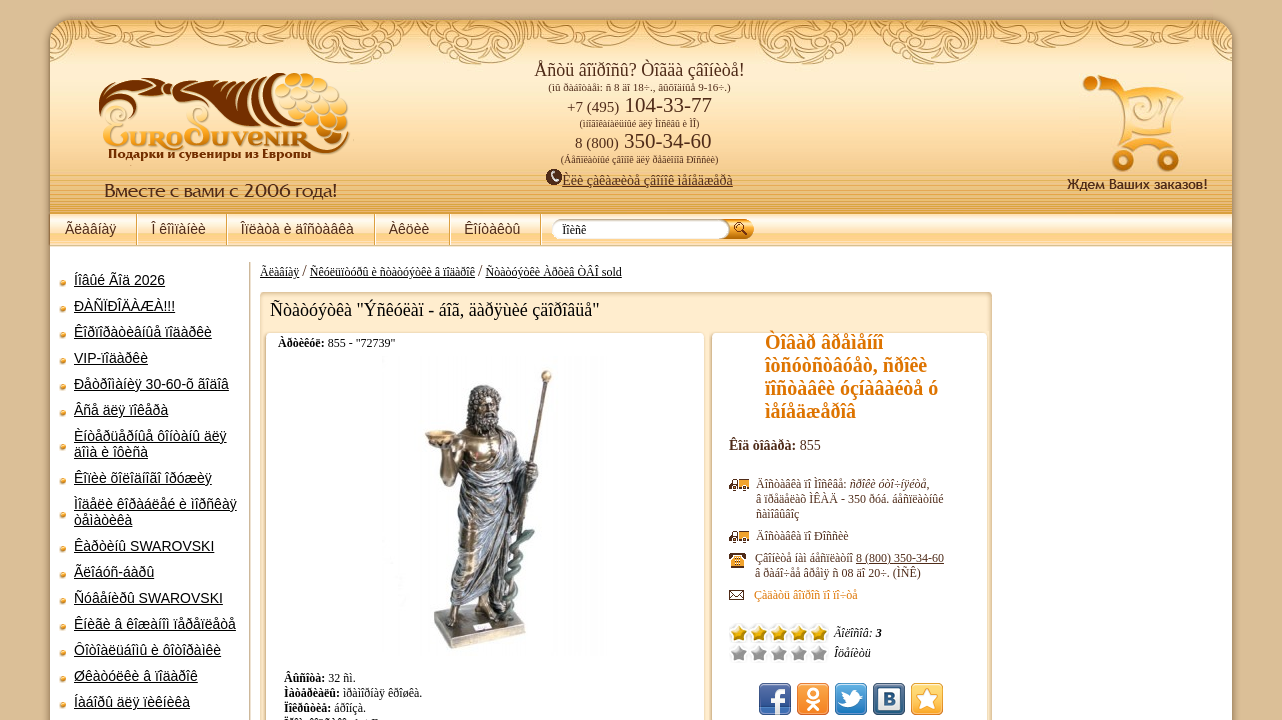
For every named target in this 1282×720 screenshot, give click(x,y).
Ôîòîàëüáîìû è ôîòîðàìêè (147, 650)
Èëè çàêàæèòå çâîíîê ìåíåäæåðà (639, 180)
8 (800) (900, 558)
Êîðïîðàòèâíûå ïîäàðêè (143, 332)
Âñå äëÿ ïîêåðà (121, 410)
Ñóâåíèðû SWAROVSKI (148, 598)
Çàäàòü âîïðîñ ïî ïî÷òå (806, 595)
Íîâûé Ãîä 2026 (119, 280)
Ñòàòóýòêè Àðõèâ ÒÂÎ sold (553, 272)
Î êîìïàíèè (178, 229)
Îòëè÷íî (819, 653)
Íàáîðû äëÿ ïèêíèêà (132, 702)
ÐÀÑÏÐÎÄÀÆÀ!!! (124, 306)
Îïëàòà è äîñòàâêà (297, 229)
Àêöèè (409, 229)
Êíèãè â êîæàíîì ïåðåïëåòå (155, 624)
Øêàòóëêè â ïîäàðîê (136, 676)
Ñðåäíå (779, 653)
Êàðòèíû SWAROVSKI (144, 546)
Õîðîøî (799, 653)
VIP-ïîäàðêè (111, 358)
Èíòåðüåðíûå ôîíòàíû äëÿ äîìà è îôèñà (150, 444)
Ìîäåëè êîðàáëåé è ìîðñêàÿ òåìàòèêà (155, 512)
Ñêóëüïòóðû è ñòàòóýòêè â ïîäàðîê (392, 272)
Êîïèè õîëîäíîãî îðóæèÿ (143, 478)
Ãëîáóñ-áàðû (114, 572)
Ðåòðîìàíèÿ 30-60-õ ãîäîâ (151, 384)
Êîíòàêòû (492, 229)
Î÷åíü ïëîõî (739, 653)
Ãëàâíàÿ (90, 229)
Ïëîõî (759, 653)
